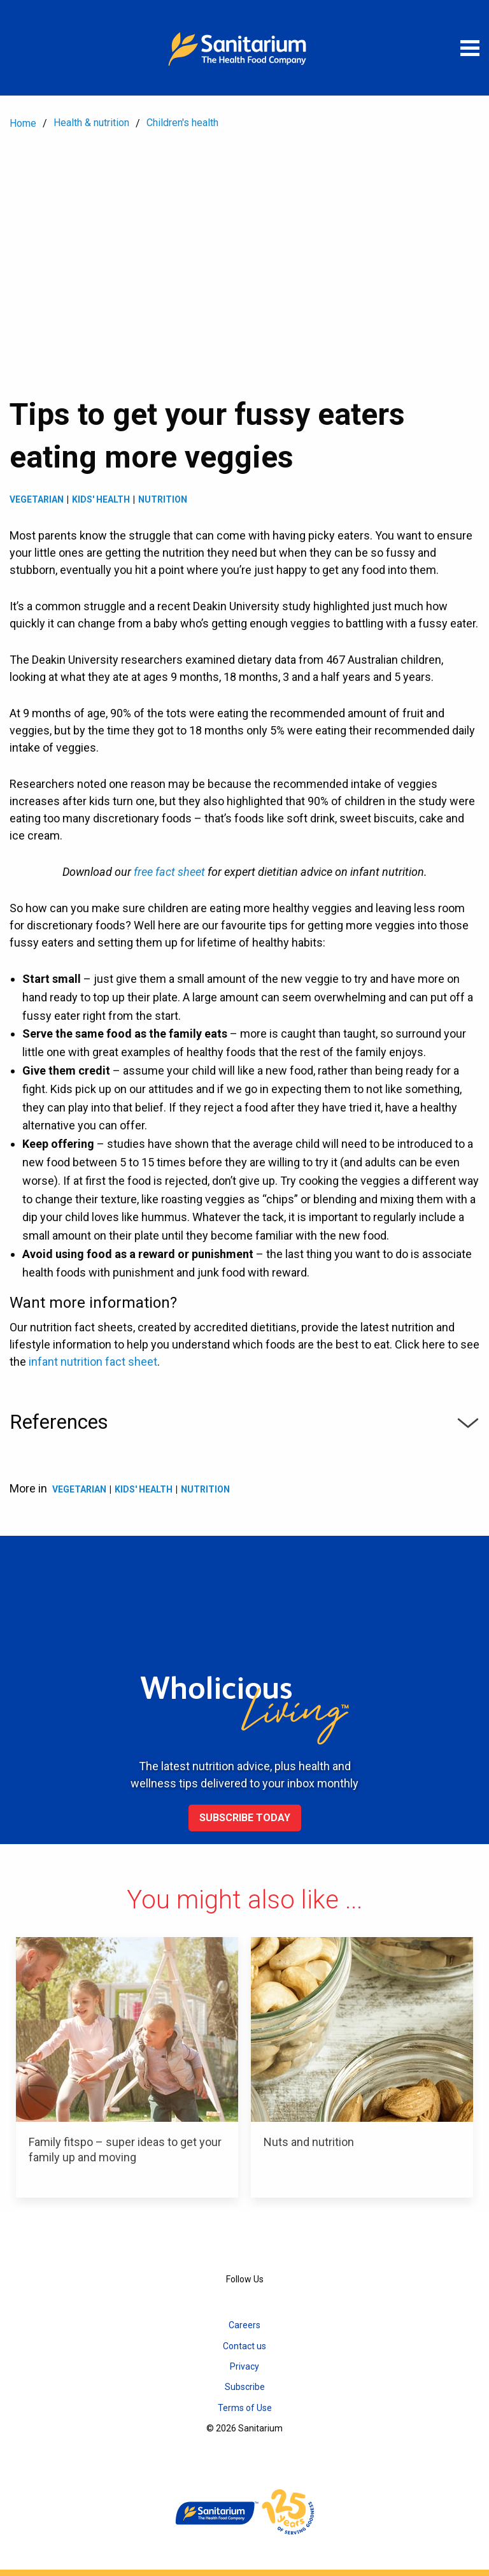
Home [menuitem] (23, 123)
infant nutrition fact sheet (93, 1361)
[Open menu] (469, 47)
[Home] (244, 48)
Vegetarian (37, 499)
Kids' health (101, 499)
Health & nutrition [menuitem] (91, 123)
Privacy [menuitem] (244, 2366)
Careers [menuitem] (244, 2325)
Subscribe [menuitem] (245, 2387)
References (244, 1422)
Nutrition (162, 499)
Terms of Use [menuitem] (245, 2408)
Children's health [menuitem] (182, 123)
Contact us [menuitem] (244, 2346)
